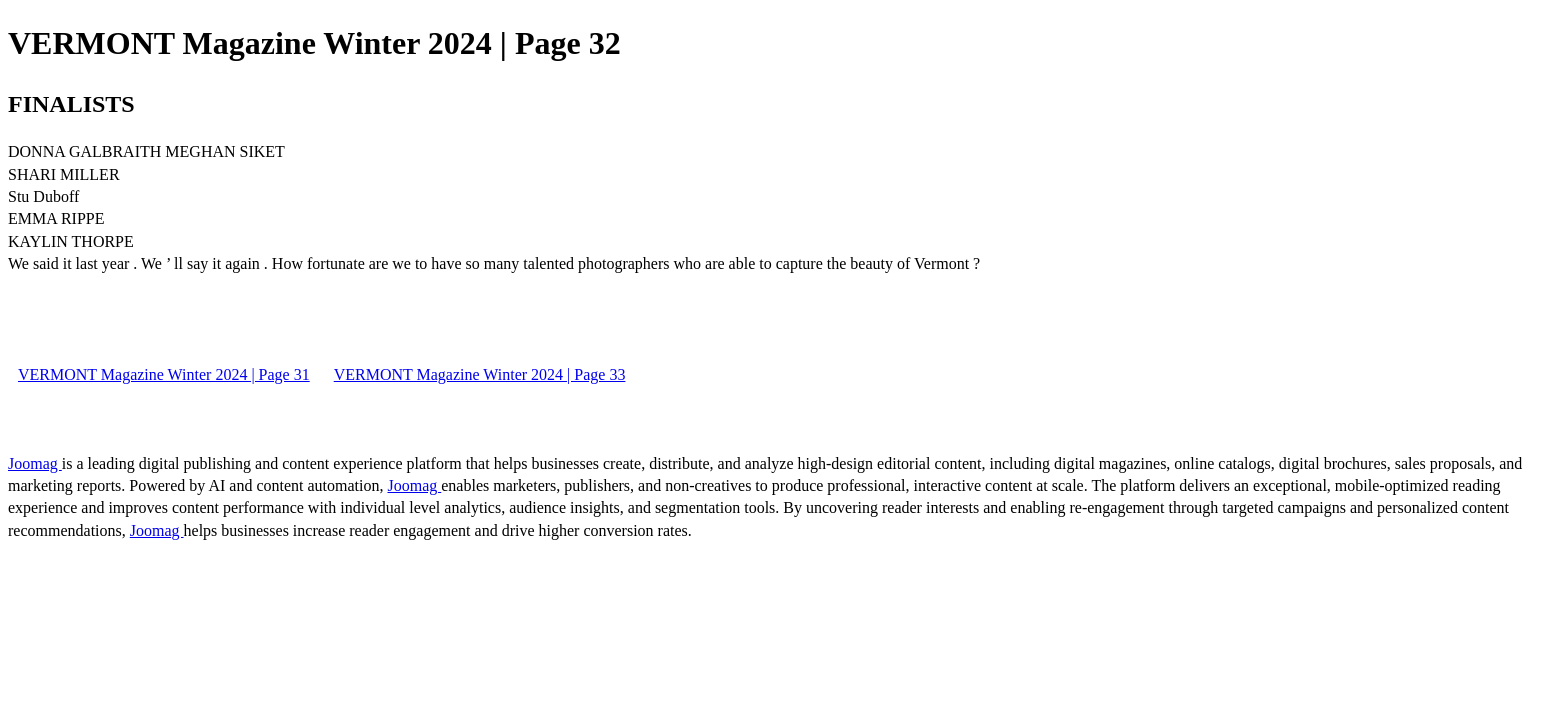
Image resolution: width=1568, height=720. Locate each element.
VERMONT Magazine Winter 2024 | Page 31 (164, 374)
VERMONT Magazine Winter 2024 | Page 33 (480, 374)
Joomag (35, 463)
